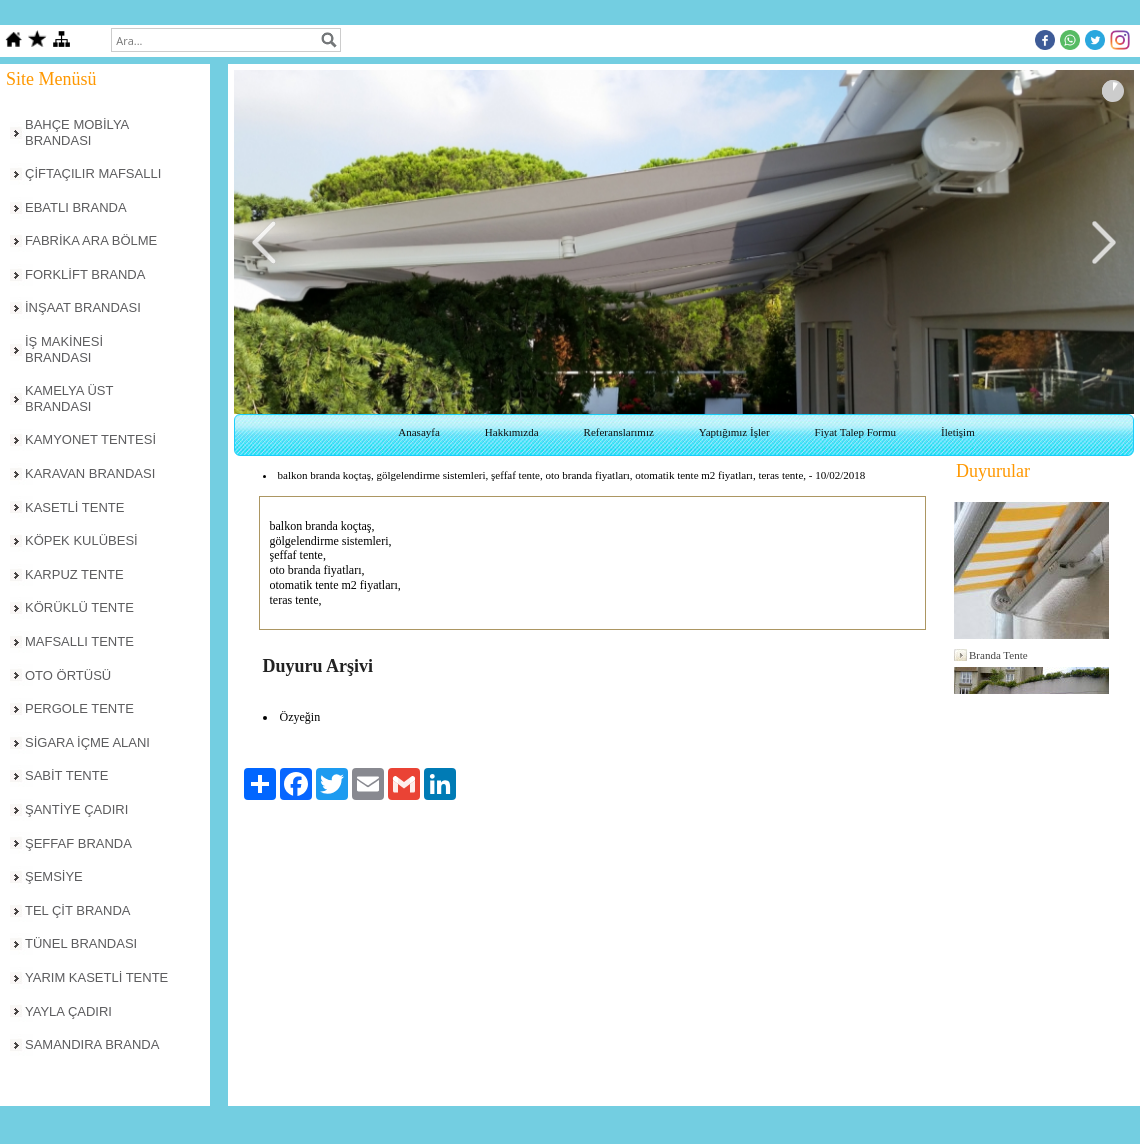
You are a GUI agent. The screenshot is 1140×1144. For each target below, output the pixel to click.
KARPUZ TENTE (74, 574)
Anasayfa (419, 432)
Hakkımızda (512, 432)
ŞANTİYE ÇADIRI (76, 809)
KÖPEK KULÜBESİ (81, 540)
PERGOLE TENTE (79, 708)
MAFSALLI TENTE (79, 641)
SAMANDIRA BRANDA (92, 1044)
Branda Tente (998, 655)
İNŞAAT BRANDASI (83, 307)
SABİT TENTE (66, 775)
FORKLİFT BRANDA (85, 274)
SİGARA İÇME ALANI (87, 742)
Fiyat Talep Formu (856, 432)
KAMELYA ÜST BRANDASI (69, 398)
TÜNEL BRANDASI (81, 943)
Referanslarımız (619, 432)
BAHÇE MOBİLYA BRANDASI (77, 132)
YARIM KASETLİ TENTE (96, 977)
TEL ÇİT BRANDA (77, 910)
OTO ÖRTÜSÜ (68, 675)
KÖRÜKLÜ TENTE (79, 607)
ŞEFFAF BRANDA (78, 843)
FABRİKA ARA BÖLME (91, 240)
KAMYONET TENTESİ (90, 439)
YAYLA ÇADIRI (68, 1011)
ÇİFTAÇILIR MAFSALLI (93, 173)
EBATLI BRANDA (76, 207)
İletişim (958, 432)
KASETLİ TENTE (74, 507)
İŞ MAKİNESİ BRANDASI (64, 349)
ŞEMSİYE (54, 876)
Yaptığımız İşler (734, 432)
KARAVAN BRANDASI (90, 473)
